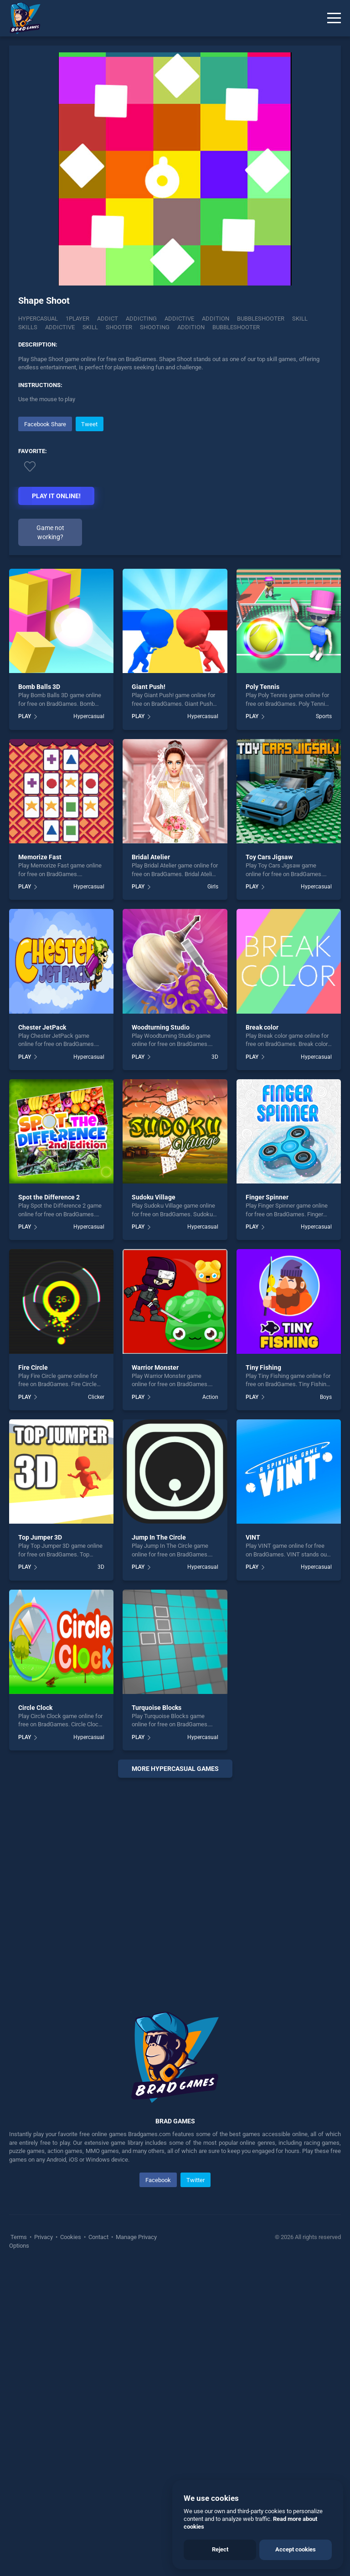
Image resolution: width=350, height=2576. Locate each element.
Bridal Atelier (151, 1164)
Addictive (179, 318)
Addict (107, 318)
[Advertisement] (175, 478)
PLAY (24, 1024)
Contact (98, 2544)
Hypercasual (38, 318)
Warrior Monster (155, 1674)
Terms (19, 2544)
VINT (253, 1845)
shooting (155, 327)
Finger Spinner (267, 1505)
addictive (60, 327)
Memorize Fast (40, 1164)
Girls (212, 1194)
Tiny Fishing (263, 1674)
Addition (215, 318)
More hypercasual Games (175, 2076)
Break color (262, 1334)
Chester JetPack (42, 1334)
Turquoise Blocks (156, 2015)
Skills (27, 327)
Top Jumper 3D (40, 1845)
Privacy (43, 2544)
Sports (324, 1024)
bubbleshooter (236, 327)
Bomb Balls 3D (39, 994)
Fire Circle (33, 1674)
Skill (300, 318)
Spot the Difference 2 (49, 1505)
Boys (326, 1704)
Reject (220, 2549)
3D (214, 1364)
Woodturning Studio (161, 1334)
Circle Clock (35, 2015)
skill (90, 327)
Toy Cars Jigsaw (269, 1164)
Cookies (70, 2544)
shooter (119, 327)
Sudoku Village (153, 1505)
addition (191, 327)
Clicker (96, 1704)
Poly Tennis (262, 994)
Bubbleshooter (260, 318)
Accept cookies (295, 2549)
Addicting (141, 318)
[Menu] (334, 18)
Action (210, 1704)
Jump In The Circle (159, 1845)
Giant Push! (148, 994)
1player (77, 318)
